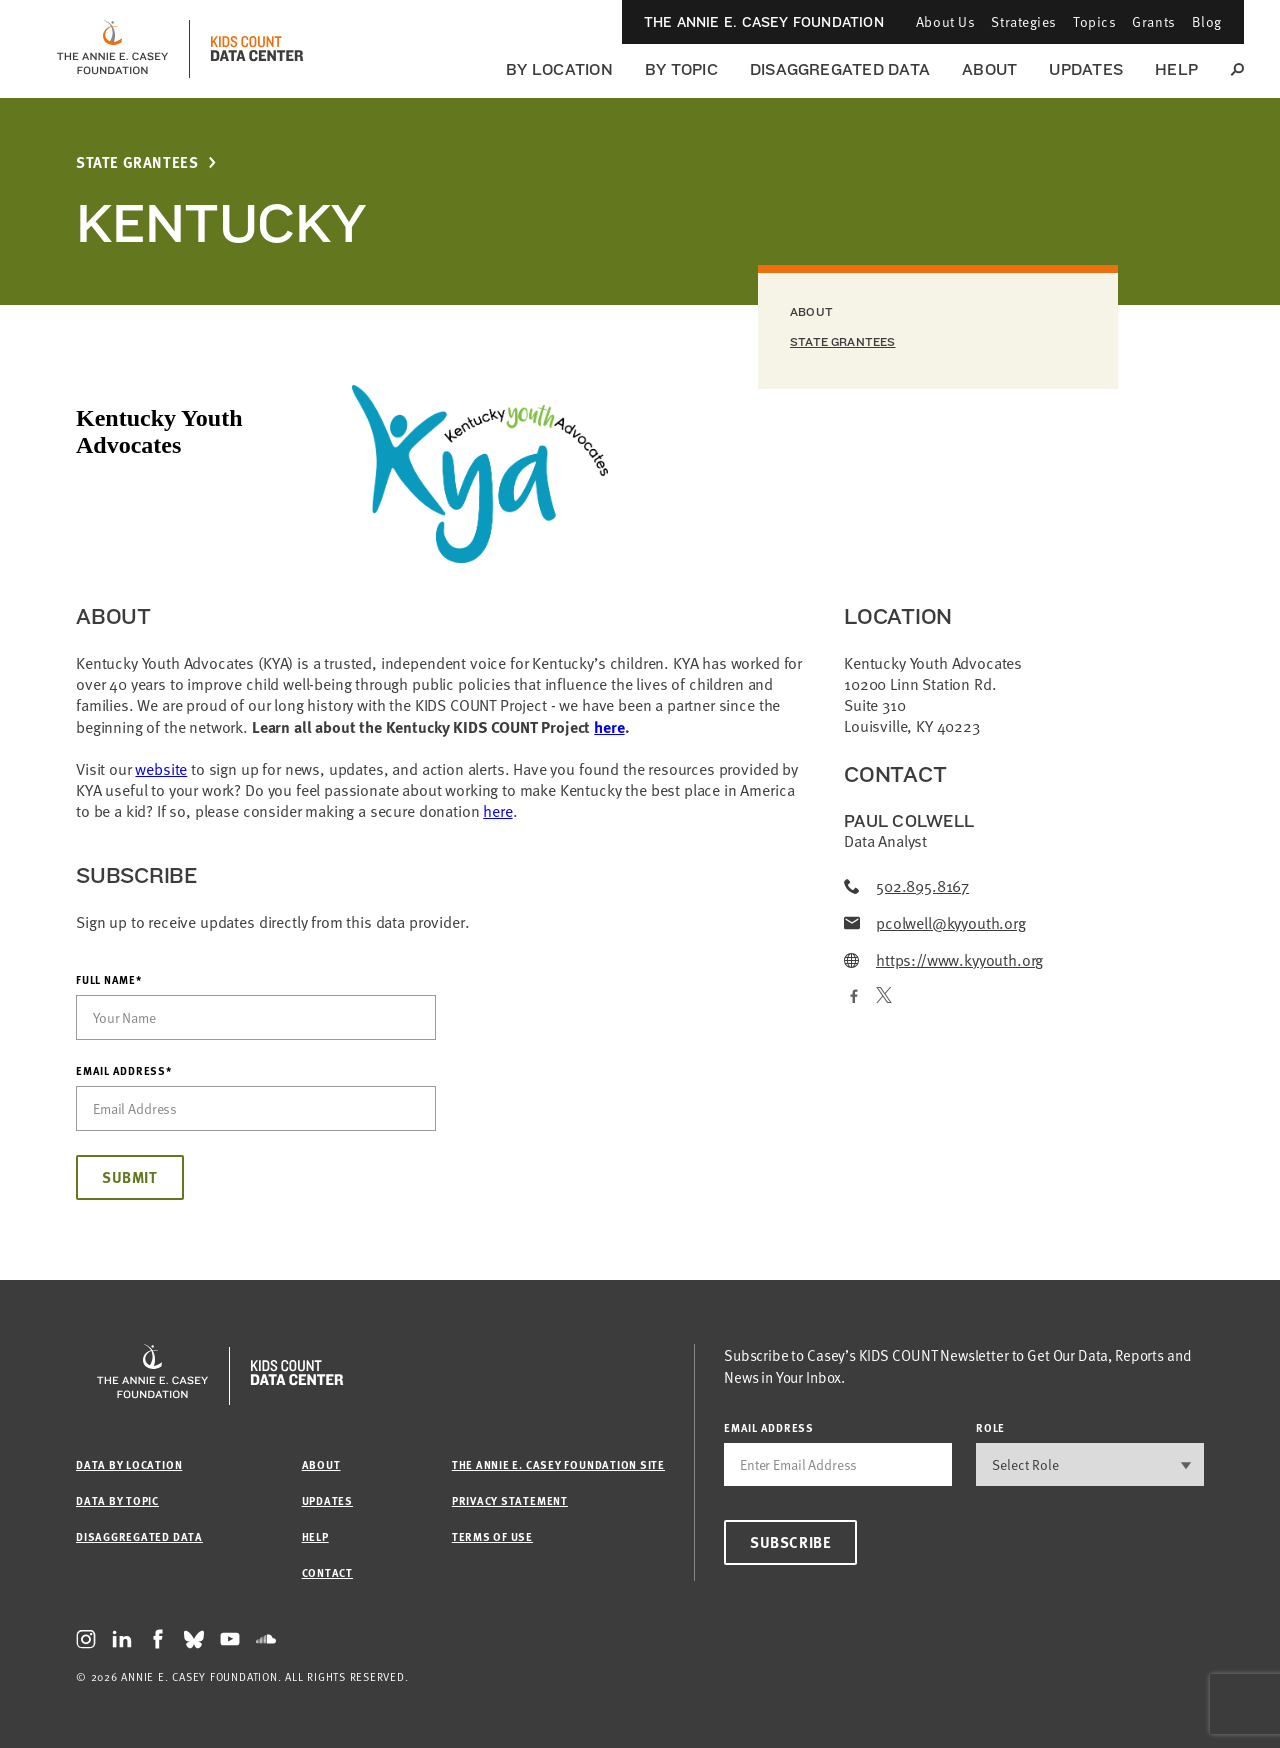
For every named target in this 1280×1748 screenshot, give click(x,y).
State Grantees (137, 162)
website (161, 769)
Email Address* (124, 1071)
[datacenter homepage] (257, 49)
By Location (559, 69)
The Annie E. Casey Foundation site (558, 1464)
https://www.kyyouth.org (943, 960)
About (989, 69)
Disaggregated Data (840, 69)
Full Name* (109, 980)
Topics (1094, 21)
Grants (1153, 21)
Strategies (1024, 21)
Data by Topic (117, 1500)
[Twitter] (884, 997)
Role (990, 1427)
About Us (945, 21)
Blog (1207, 21)
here (609, 726)
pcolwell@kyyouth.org (935, 923)
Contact (327, 1572)
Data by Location (129, 1464)
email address (769, 1427)
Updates (1086, 69)
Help (1176, 69)
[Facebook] (852, 997)
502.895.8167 (906, 886)
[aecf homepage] (112, 49)
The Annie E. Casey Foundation (764, 22)
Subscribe (790, 1542)
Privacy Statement (510, 1500)
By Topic (681, 69)
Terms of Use (492, 1536)
